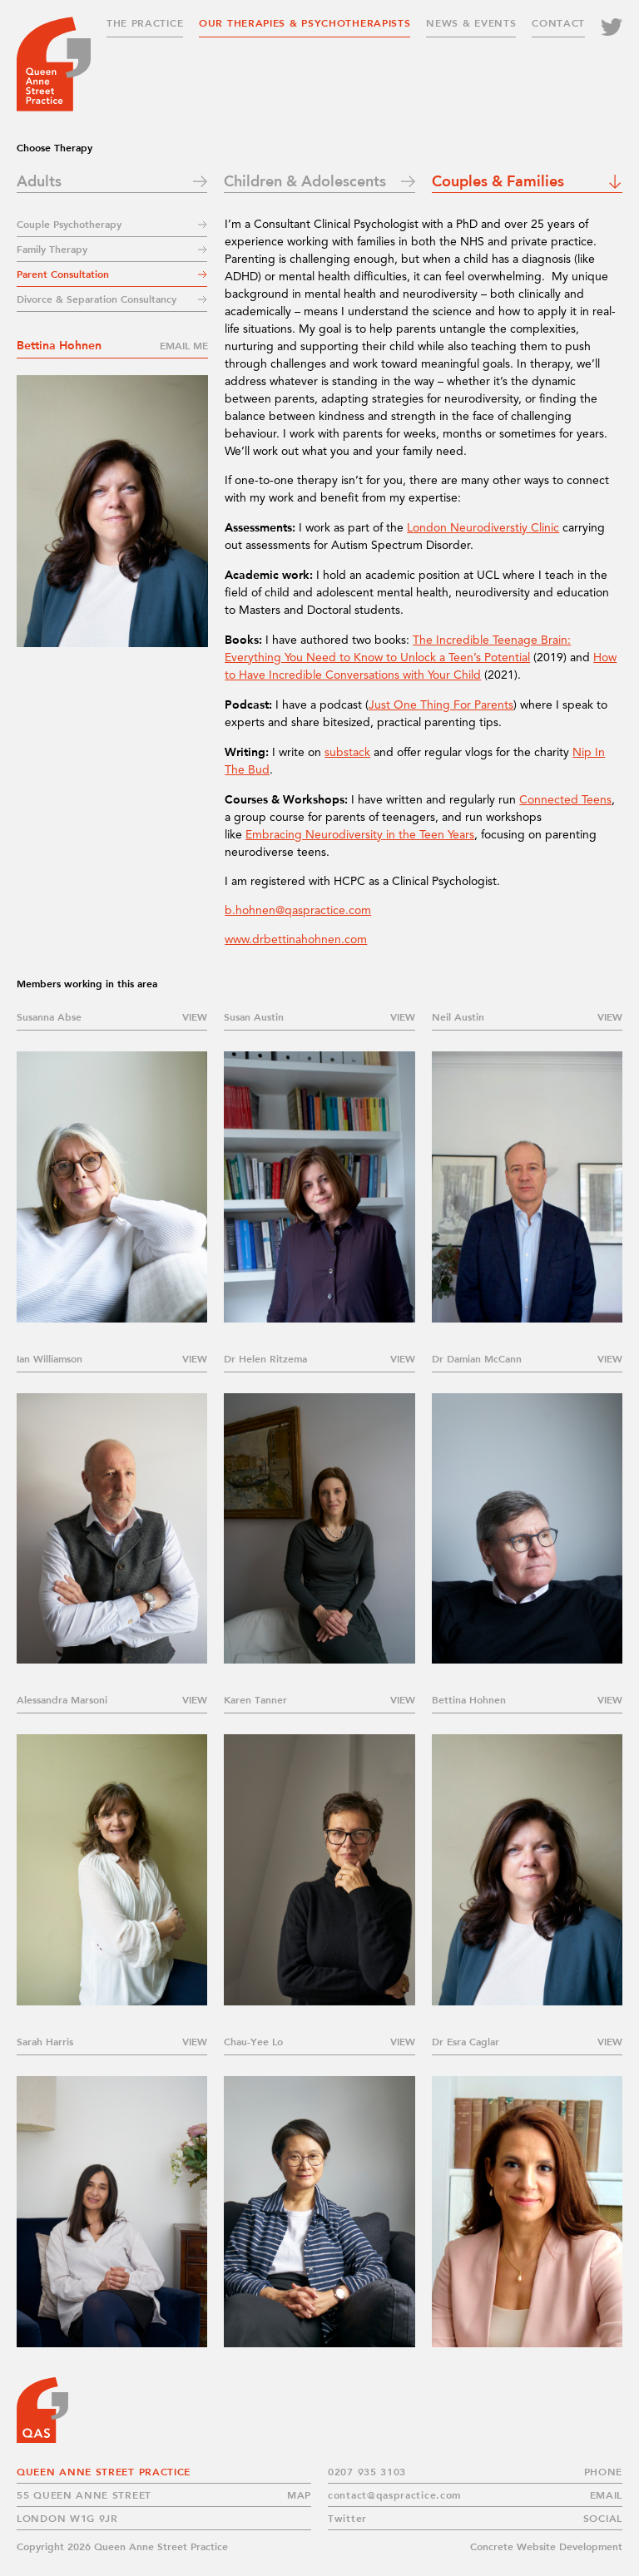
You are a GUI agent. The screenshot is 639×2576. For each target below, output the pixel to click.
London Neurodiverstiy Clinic (483, 528)
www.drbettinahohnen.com (296, 940)
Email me (184, 345)
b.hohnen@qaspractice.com (298, 911)
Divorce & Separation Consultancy (96, 299)
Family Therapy (52, 249)
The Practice (144, 23)
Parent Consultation (63, 274)
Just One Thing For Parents (441, 705)
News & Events (471, 23)
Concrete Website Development (546, 2546)
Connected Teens (565, 800)
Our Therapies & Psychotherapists (304, 23)
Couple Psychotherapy (69, 224)
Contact (558, 23)
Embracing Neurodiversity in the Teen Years (359, 835)
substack (347, 753)
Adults (39, 180)
